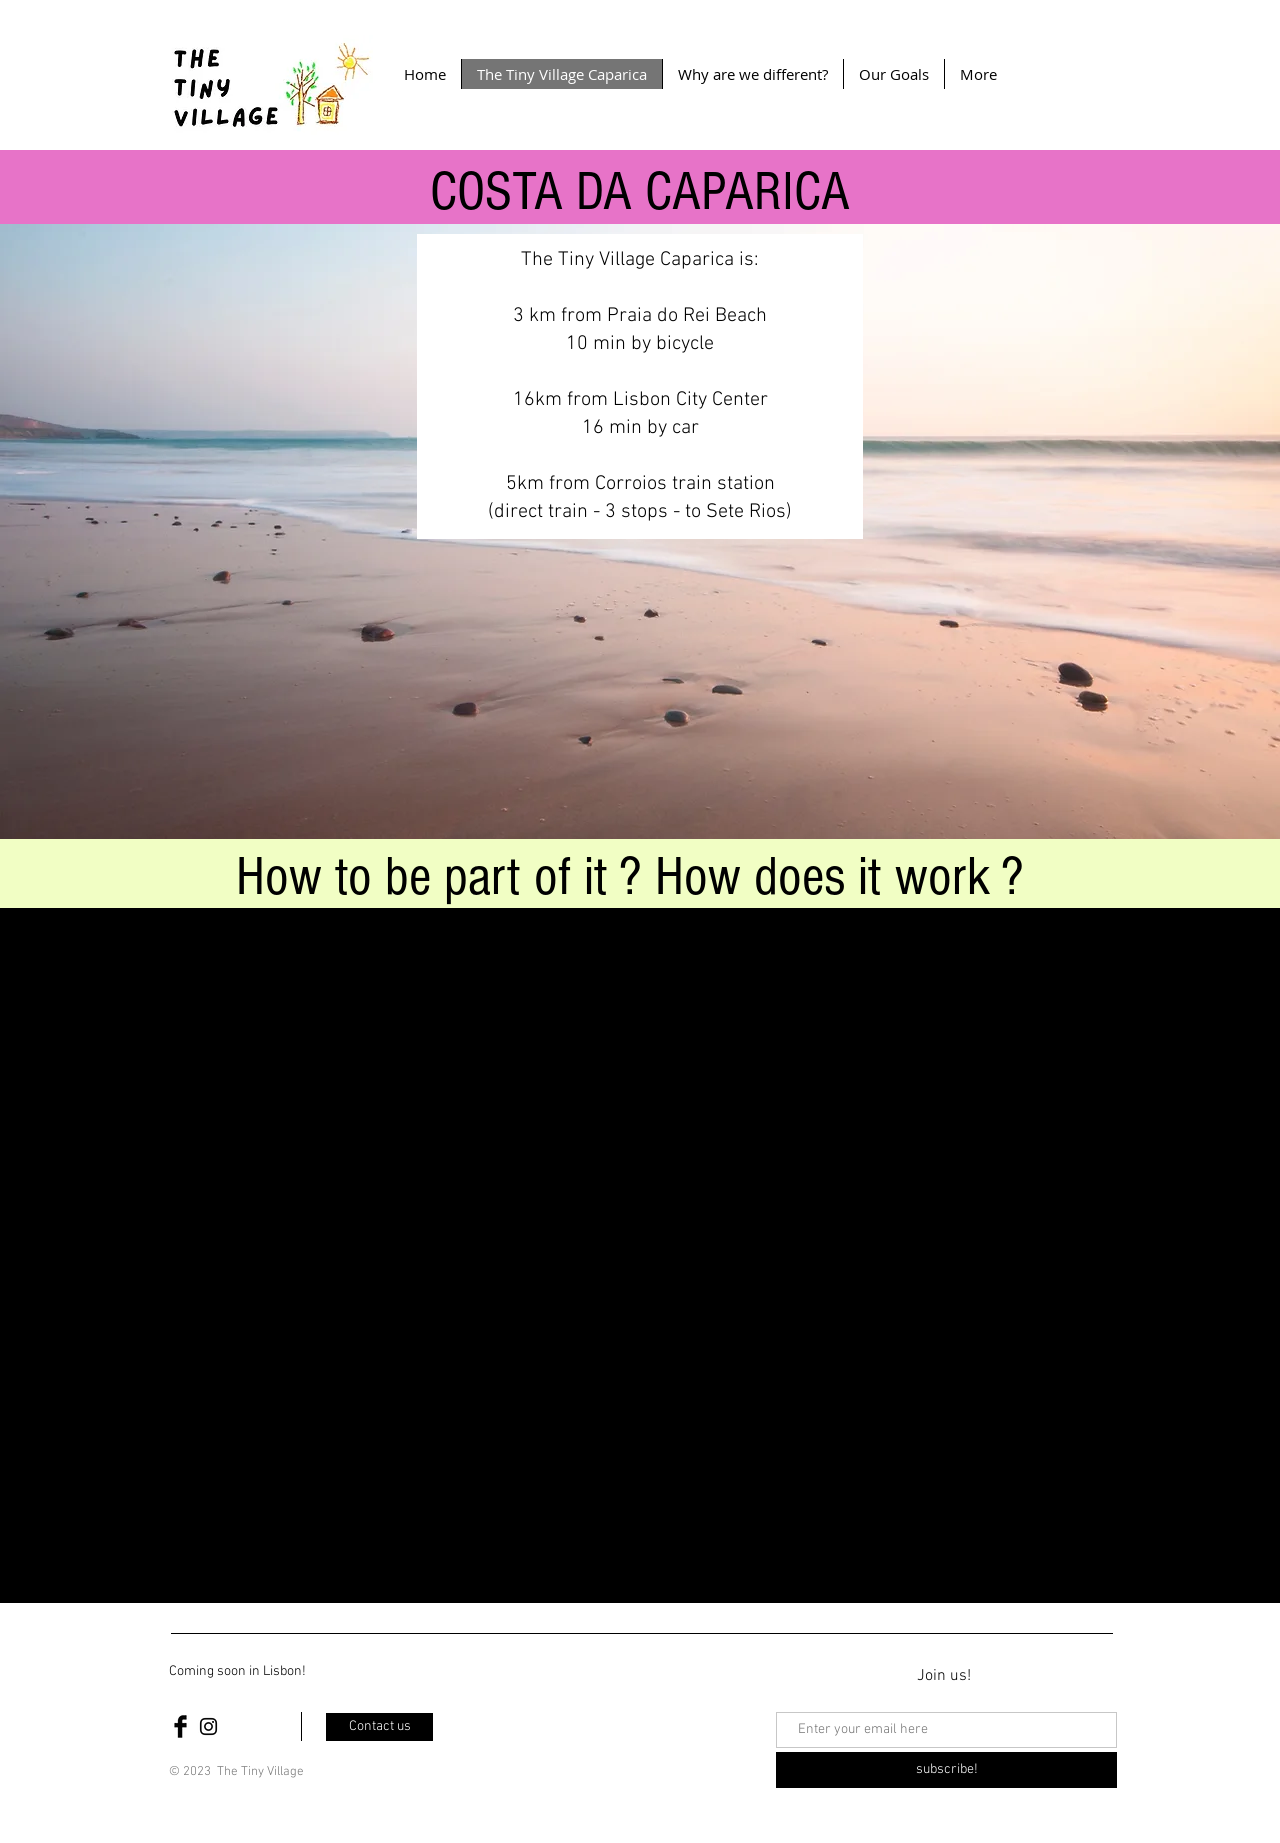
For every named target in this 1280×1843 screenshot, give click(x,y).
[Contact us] (379, 1727)
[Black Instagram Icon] (208, 1726)
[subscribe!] (946, 1770)
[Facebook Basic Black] (180, 1726)
